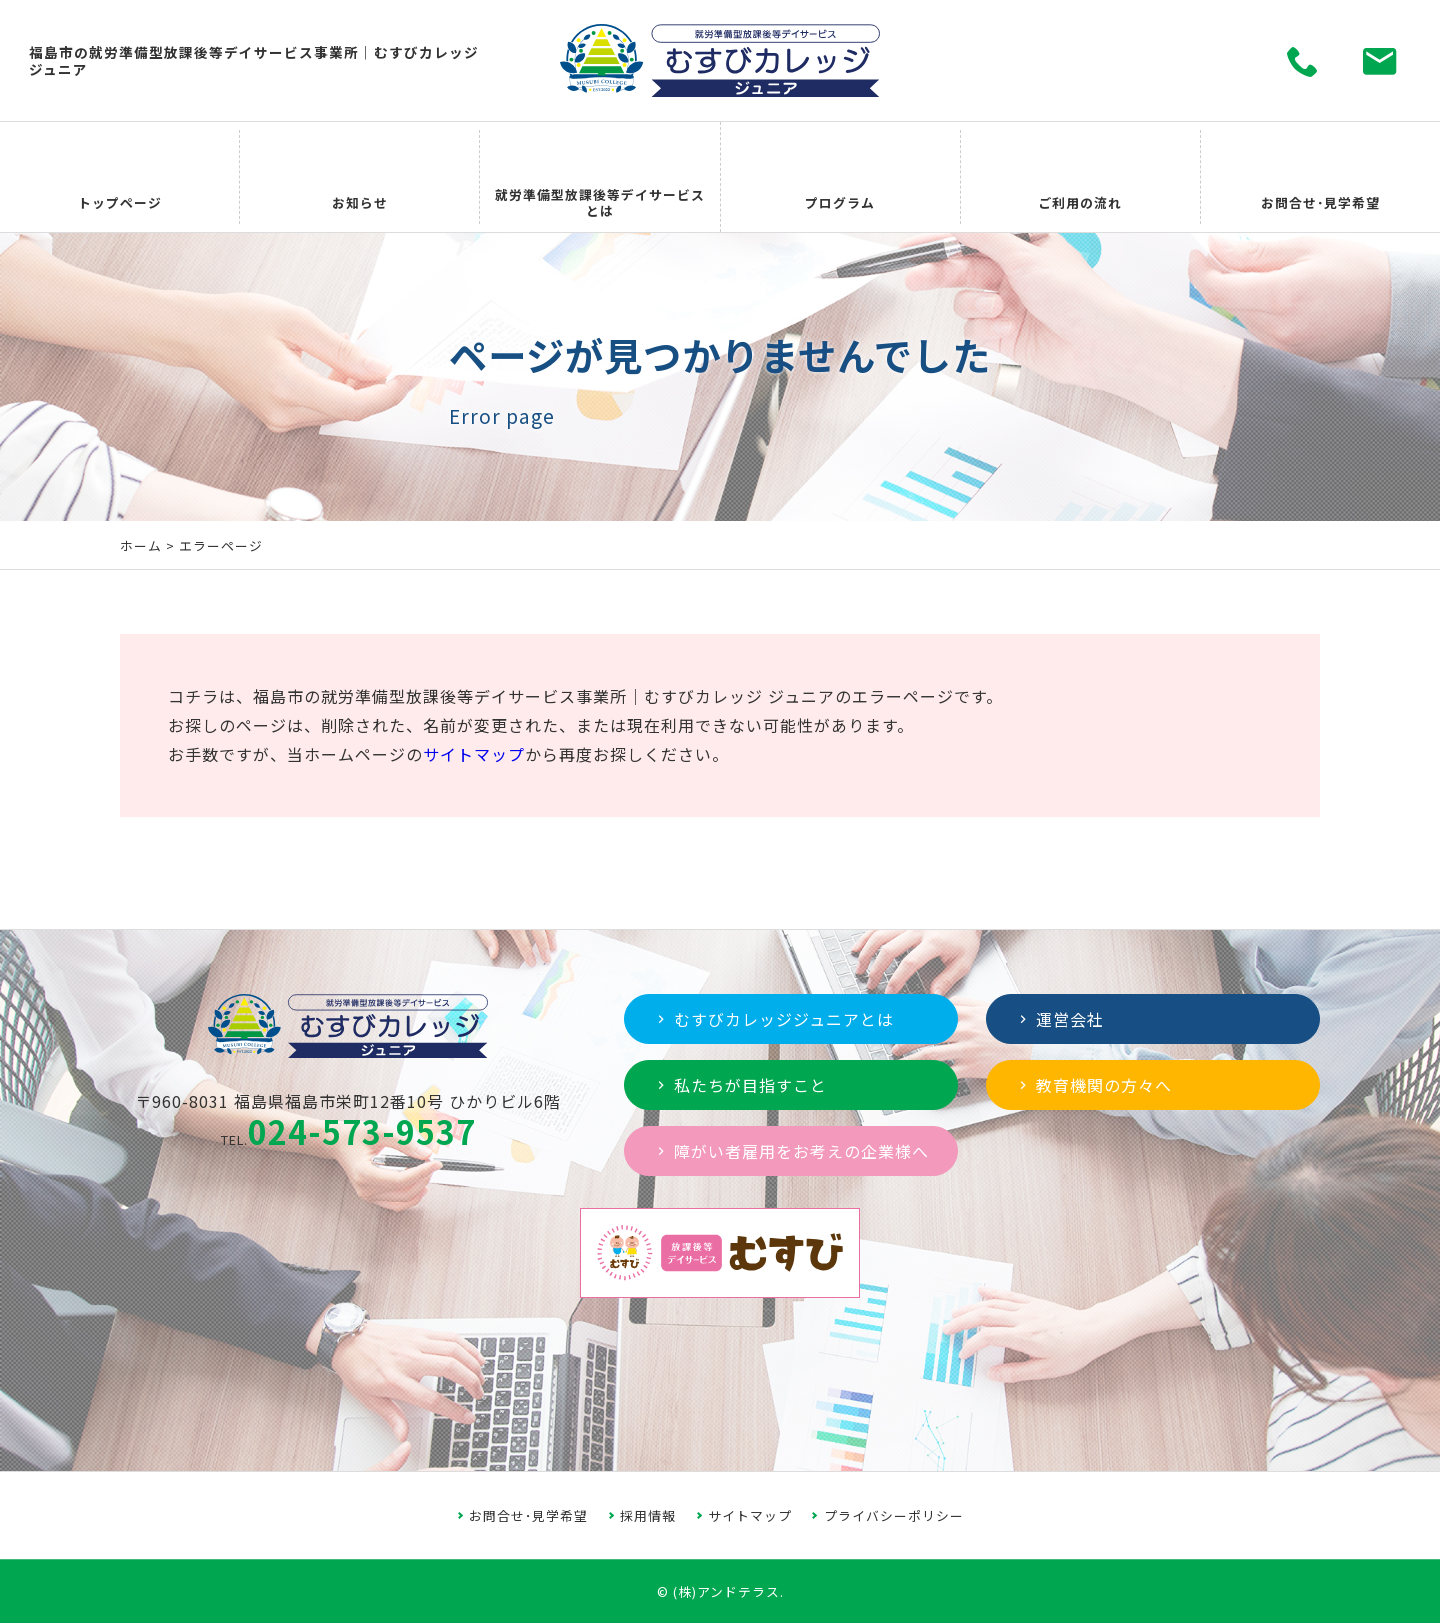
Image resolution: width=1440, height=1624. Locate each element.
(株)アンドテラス (726, 1591)
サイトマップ (474, 754)
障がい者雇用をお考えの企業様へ (791, 1151)
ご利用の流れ (1080, 177)
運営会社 (1059, 1019)
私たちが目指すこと (740, 1085)
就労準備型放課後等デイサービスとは (600, 177)
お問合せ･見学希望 (528, 1515)
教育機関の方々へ (1093, 1085)
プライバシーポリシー (894, 1515)
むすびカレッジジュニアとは (773, 1019)
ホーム (141, 545)
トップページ (120, 177)
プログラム (840, 177)
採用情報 (648, 1515)
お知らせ (360, 177)
